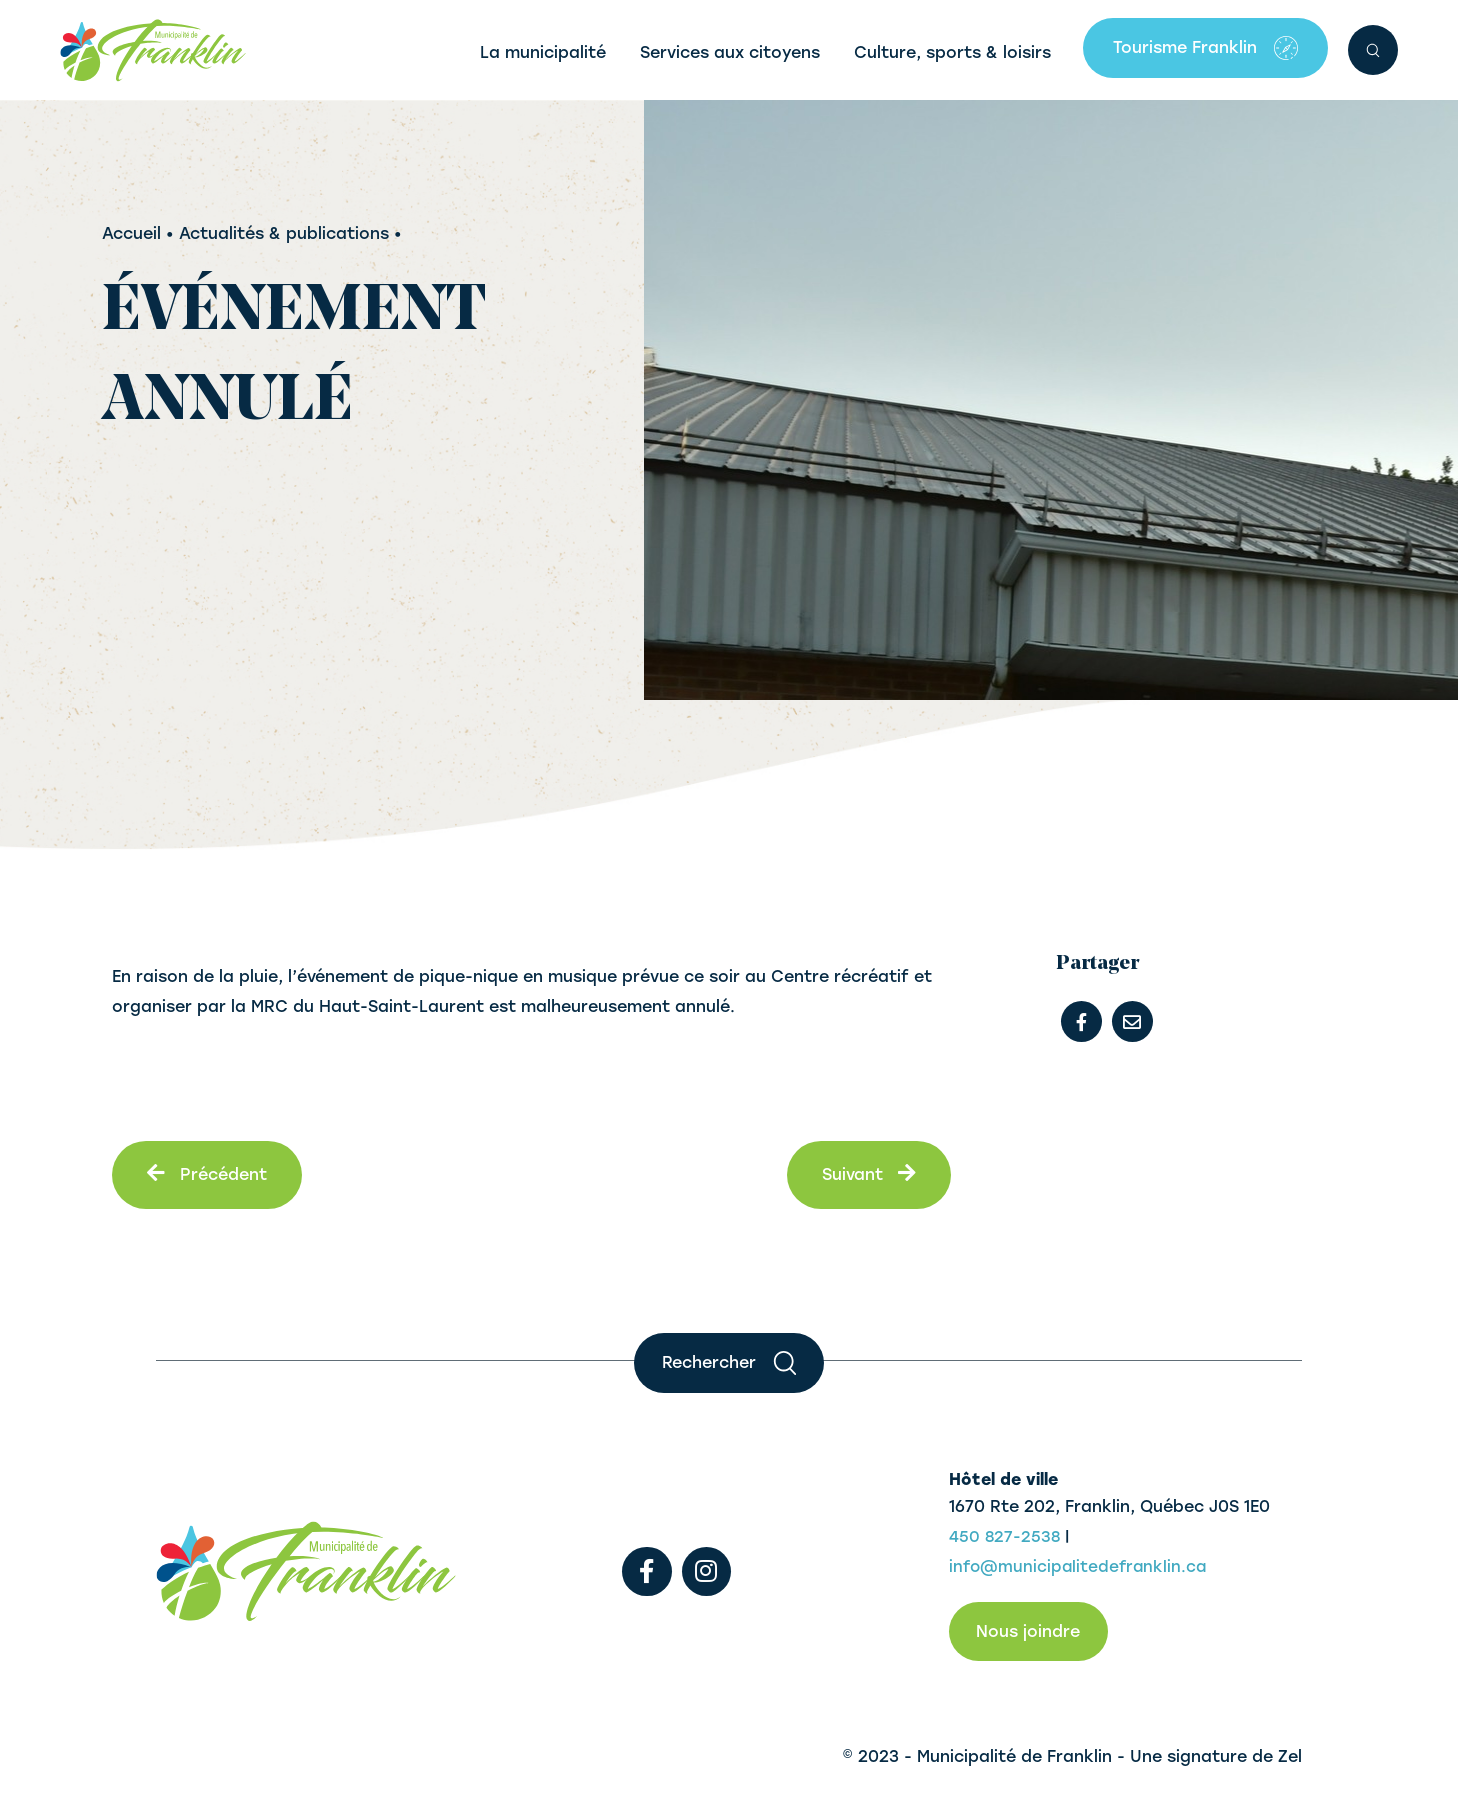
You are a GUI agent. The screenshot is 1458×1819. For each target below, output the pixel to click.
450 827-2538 (1005, 1536)
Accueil (131, 233)
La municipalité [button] (543, 52)
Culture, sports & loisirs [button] (952, 52)
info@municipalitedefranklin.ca (1080, 1566)
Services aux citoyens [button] (730, 52)
